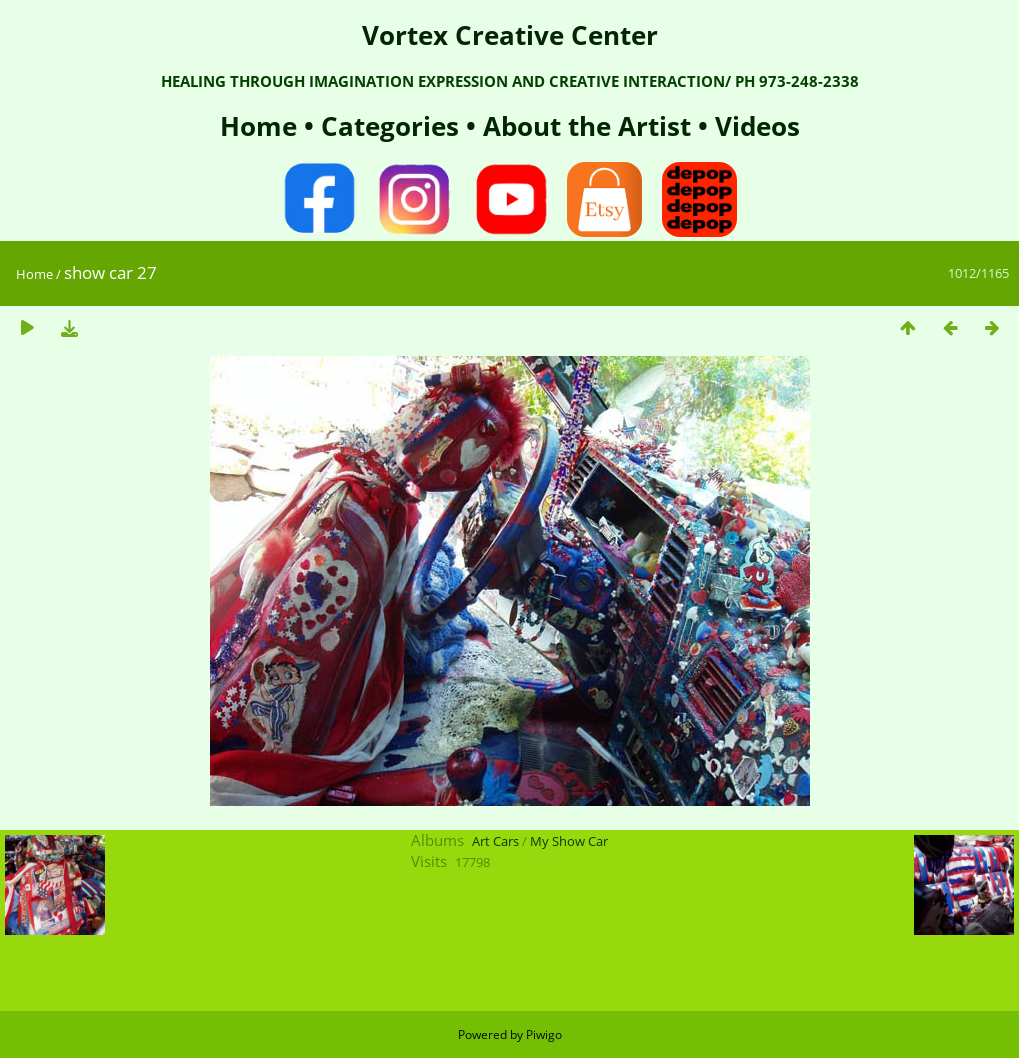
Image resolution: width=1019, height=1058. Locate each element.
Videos (754, 126)
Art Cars (495, 841)
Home (262, 126)
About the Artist (587, 126)
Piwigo (544, 1034)
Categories (393, 126)
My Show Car (569, 841)
